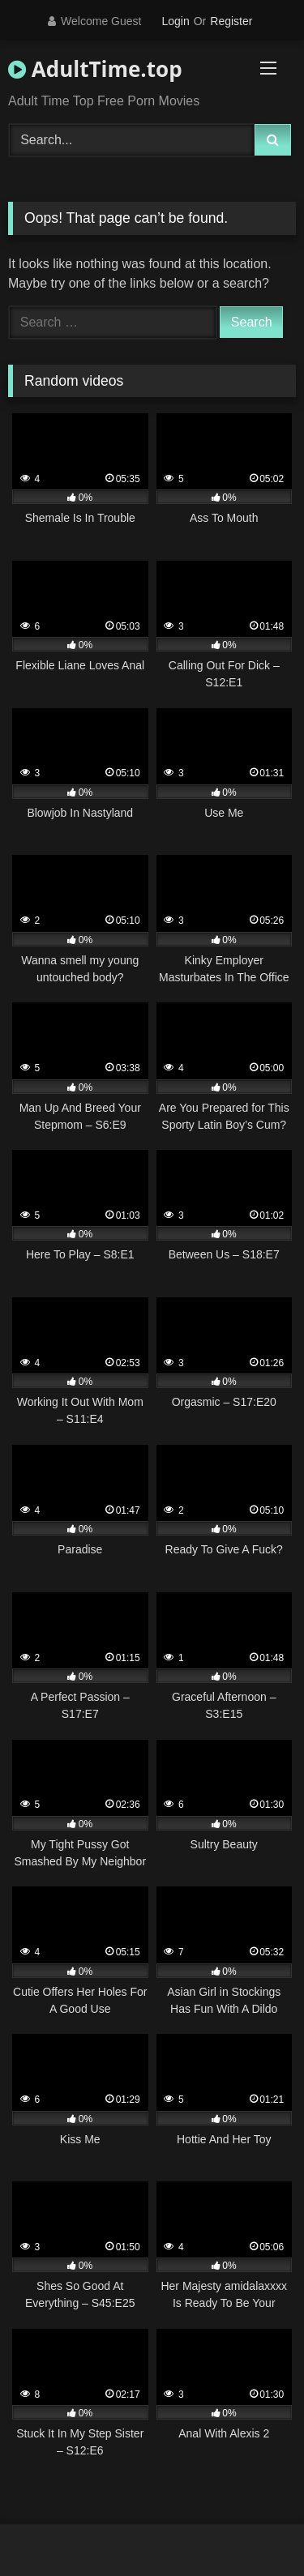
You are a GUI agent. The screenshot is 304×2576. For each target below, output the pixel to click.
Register (231, 21)
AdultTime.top (95, 68)
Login (175, 21)
